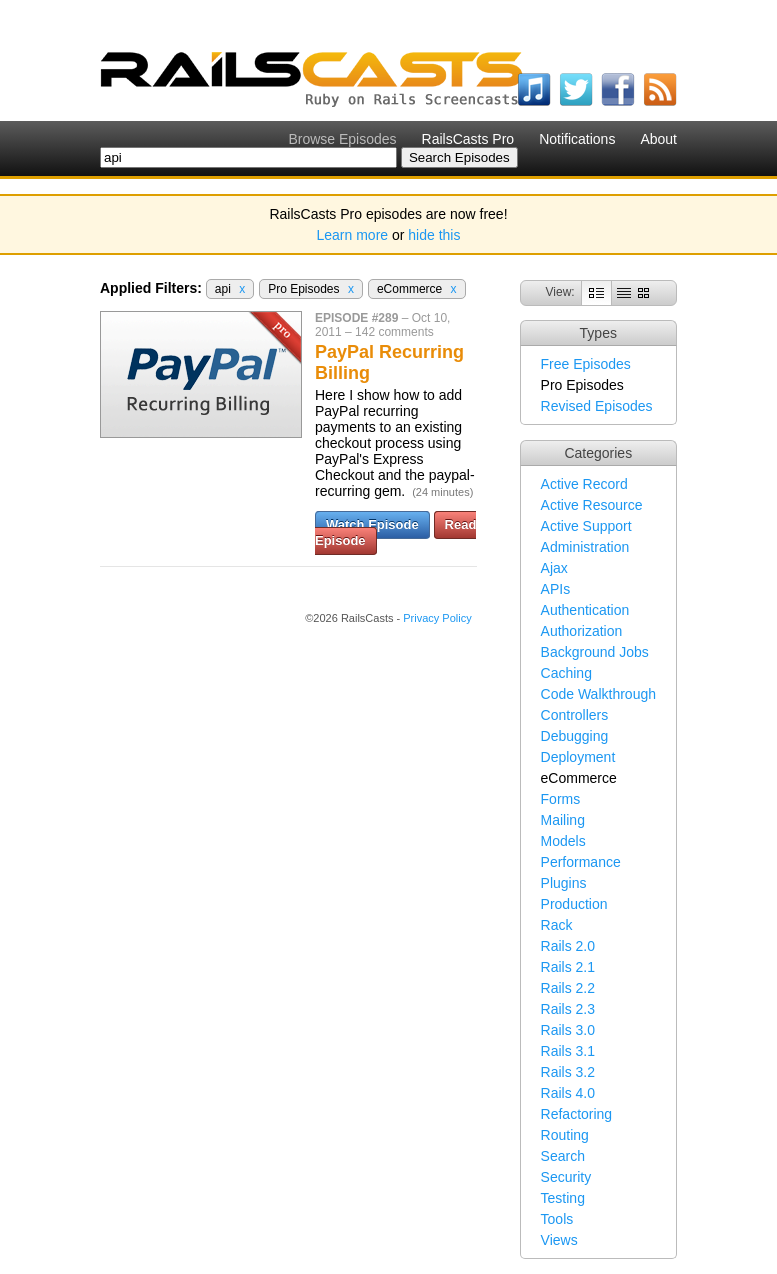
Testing (563, 1198)
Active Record (584, 484)
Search (563, 1156)
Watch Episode (372, 524)
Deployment (578, 757)
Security (566, 1177)
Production (574, 904)
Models (563, 841)
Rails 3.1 (568, 1051)
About (658, 139)
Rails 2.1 (568, 967)
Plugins (564, 883)
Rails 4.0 (568, 1093)
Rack (557, 925)
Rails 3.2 (568, 1072)
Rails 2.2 (568, 988)
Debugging (575, 736)
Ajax (554, 568)
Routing (565, 1135)
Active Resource (592, 505)
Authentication (585, 610)
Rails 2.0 (568, 946)
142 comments (394, 332)
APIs (556, 589)
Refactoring (577, 1114)
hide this (434, 235)
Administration (585, 547)
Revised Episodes (597, 406)
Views (559, 1240)
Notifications (577, 139)
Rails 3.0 (568, 1030)
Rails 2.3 (568, 1009)
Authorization (582, 631)
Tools (557, 1219)
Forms (561, 799)
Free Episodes (586, 364)
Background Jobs (595, 652)
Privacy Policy (437, 618)
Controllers (575, 715)
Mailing (563, 820)
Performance (581, 862)
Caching (566, 673)
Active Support (586, 526)
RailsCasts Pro (468, 139)
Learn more (353, 235)
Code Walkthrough (598, 694)
